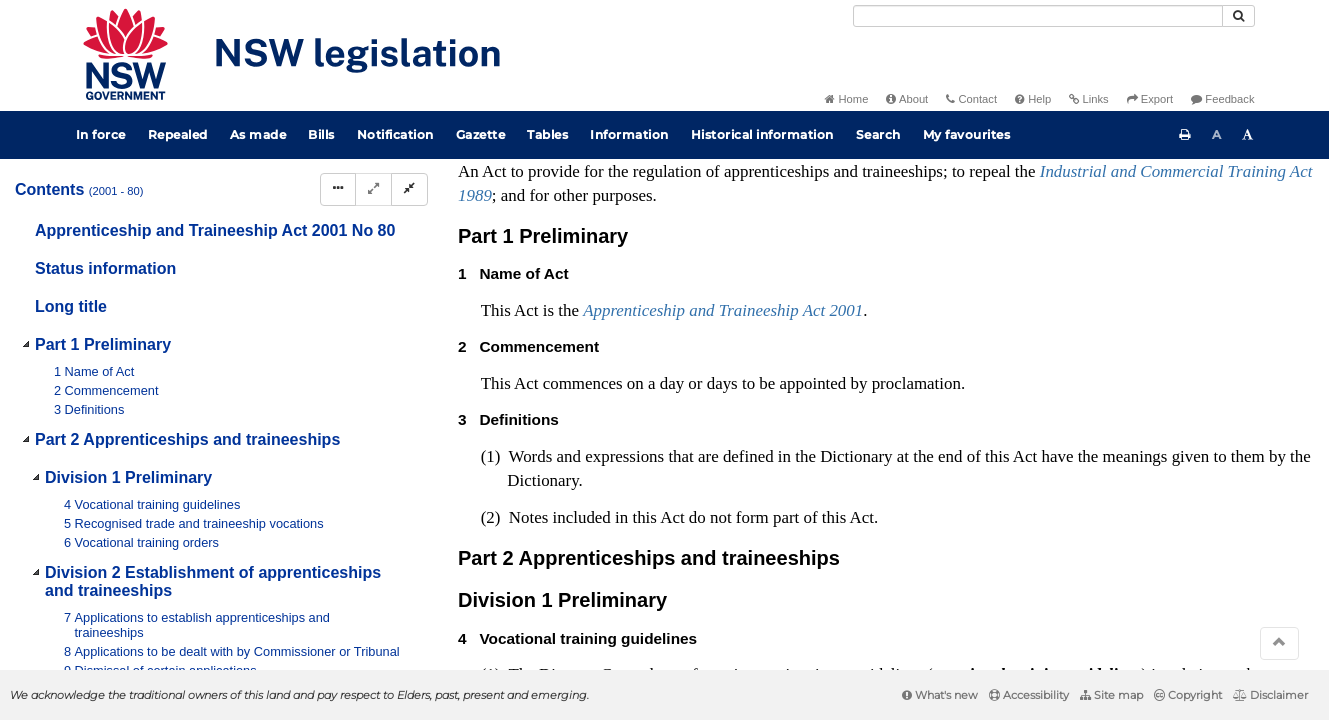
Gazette (481, 134)
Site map (1111, 695)
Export (1150, 99)
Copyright (1188, 695)
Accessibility (1029, 695)
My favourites (967, 134)
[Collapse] (409, 189)
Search (878, 134)
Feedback (1222, 99)
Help (1033, 99)
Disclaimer (1270, 695)
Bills (321, 134)
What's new (940, 695)
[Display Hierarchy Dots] (338, 189)
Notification (395, 134)
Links (1088, 99)
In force (101, 134)
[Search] (1038, 16)
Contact (971, 99)
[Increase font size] (1248, 135)
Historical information (762, 134)
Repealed (178, 134)
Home (846, 99)
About (907, 99)
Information (629, 134)
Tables (547, 134)
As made (258, 134)
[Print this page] (1185, 135)
